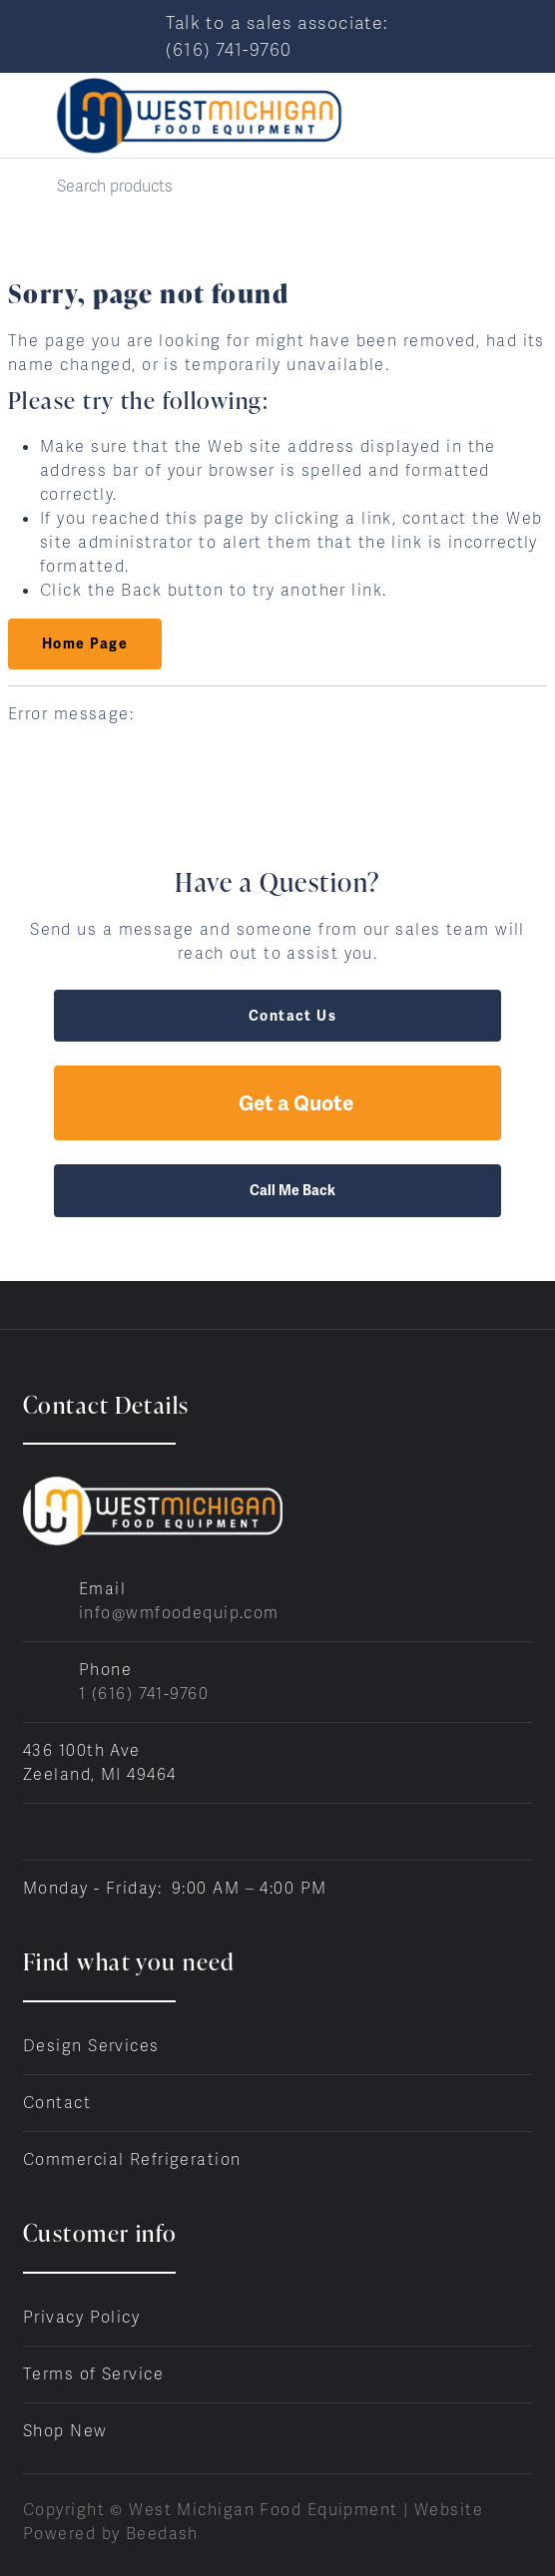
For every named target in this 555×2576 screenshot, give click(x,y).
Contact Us (277, 1016)
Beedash (162, 2533)
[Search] (277, 186)
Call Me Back (277, 1190)
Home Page (85, 643)
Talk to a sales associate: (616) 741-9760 (277, 36)
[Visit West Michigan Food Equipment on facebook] (32, 1831)
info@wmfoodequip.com (179, 1612)
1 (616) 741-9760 (144, 1693)
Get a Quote (277, 1102)
